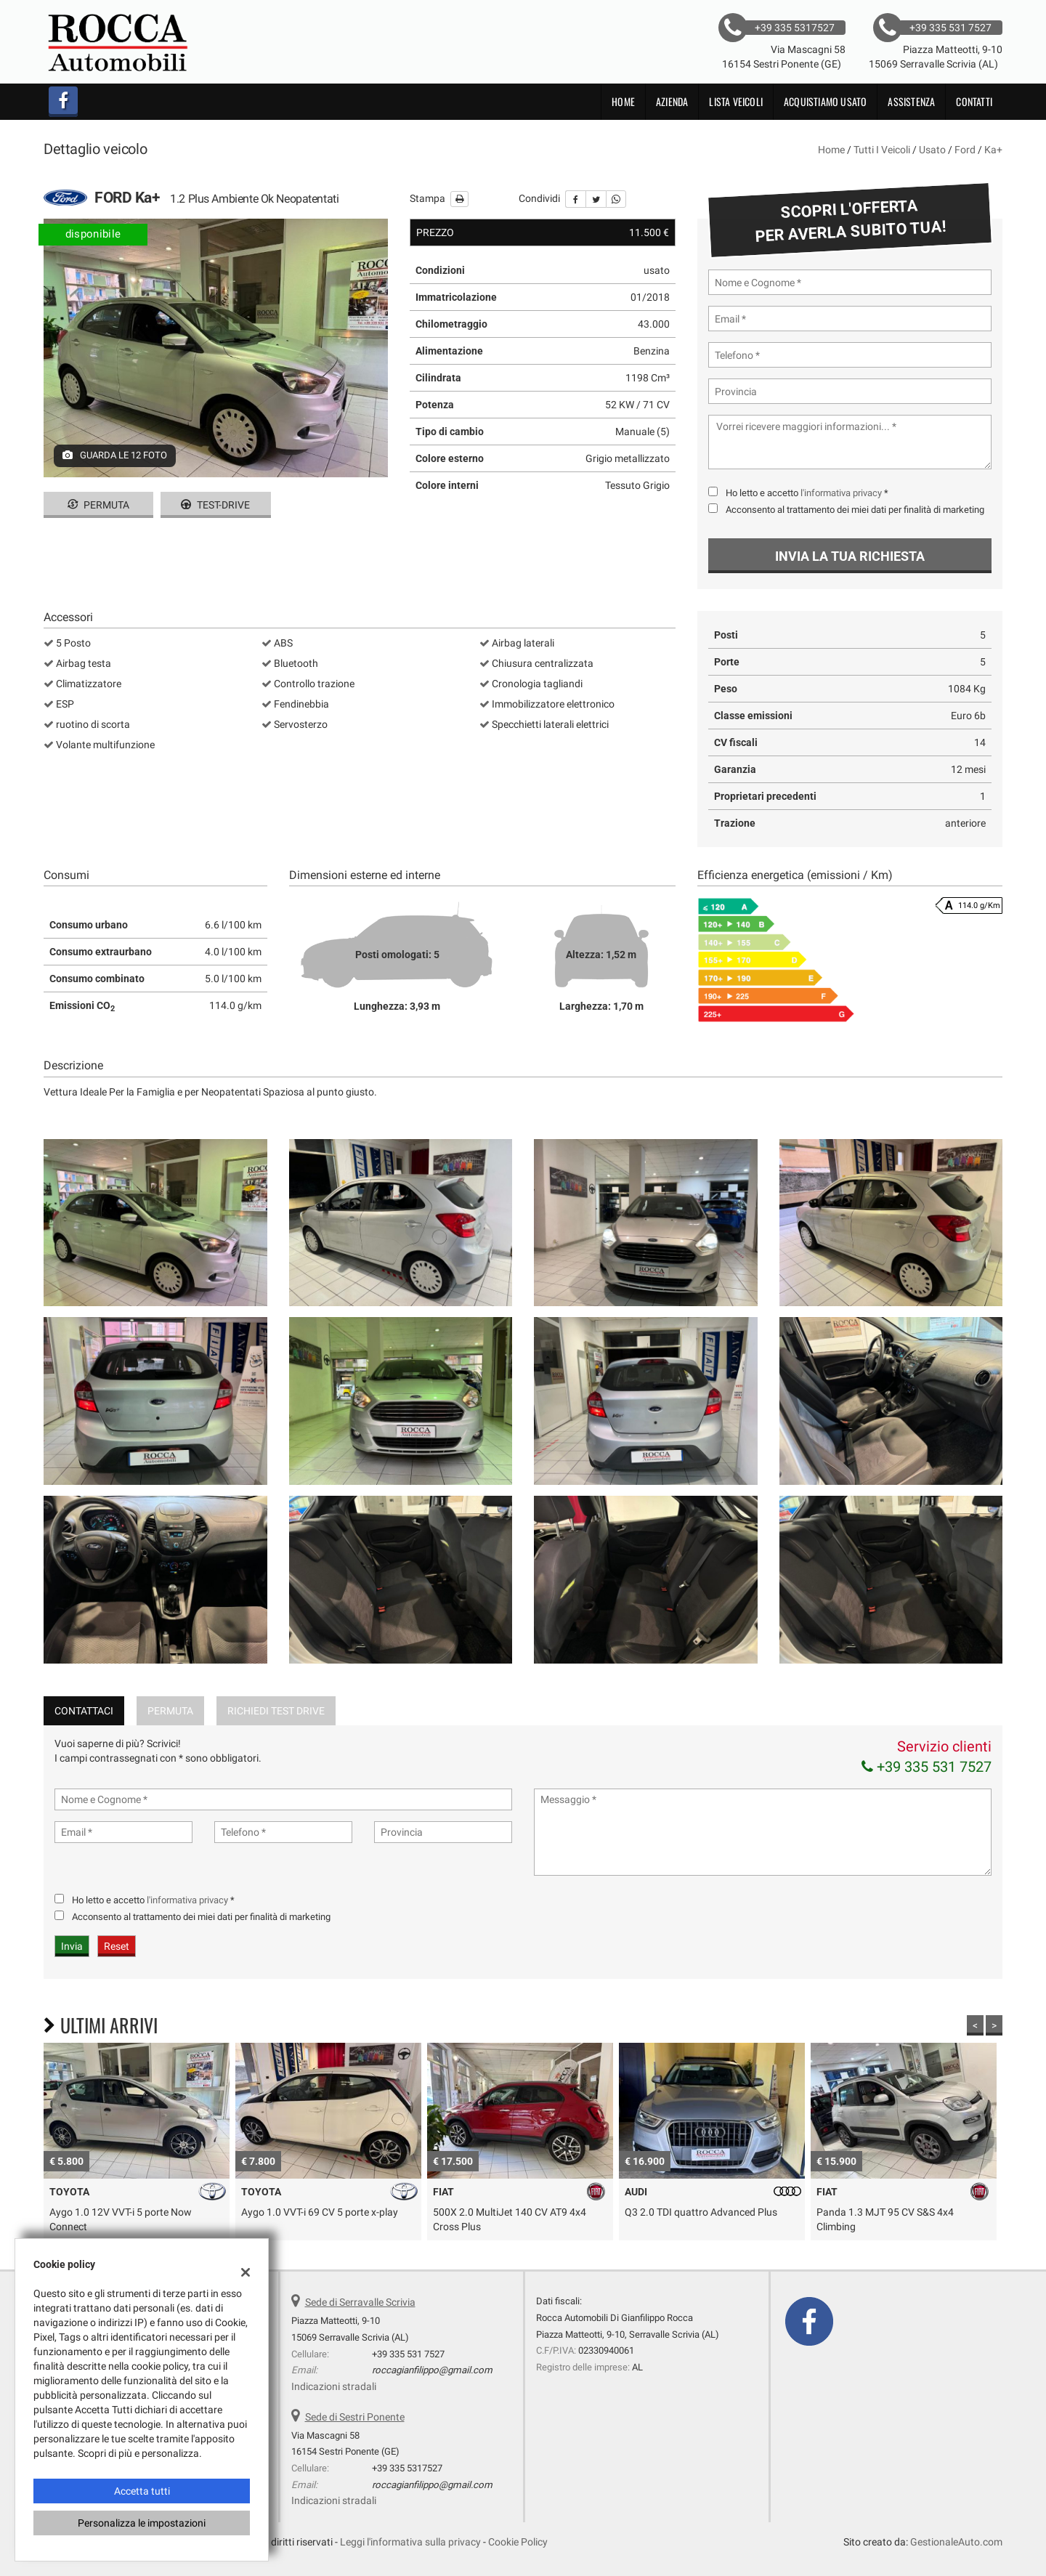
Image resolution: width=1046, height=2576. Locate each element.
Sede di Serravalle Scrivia (360, 2302)
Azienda (672, 101)
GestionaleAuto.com (956, 2542)
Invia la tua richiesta (850, 556)
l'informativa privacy (841, 492)
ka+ (993, 149)
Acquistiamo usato (825, 101)
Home (623, 101)
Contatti (974, 101)
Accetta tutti (142, 2491)
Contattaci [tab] (83, 1711)
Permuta (98, 505)
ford (965, 149)
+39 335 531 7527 (926, 1766)
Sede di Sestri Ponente (355, 2417)
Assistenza (911, 101)
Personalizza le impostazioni (142, 2523)
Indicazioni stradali (333, 2386)
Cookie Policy (518, 2542)
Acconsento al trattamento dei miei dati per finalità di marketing (855, 509)
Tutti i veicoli (882, 149)
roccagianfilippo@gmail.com (432, 2370)
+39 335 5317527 (407, 2468)
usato (932, 149)
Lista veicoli (736, 101)
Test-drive (215, 505)
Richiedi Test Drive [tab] (276, 1711)
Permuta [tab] (170, 1711)
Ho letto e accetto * (807, 492)
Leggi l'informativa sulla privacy (410, 2542)
